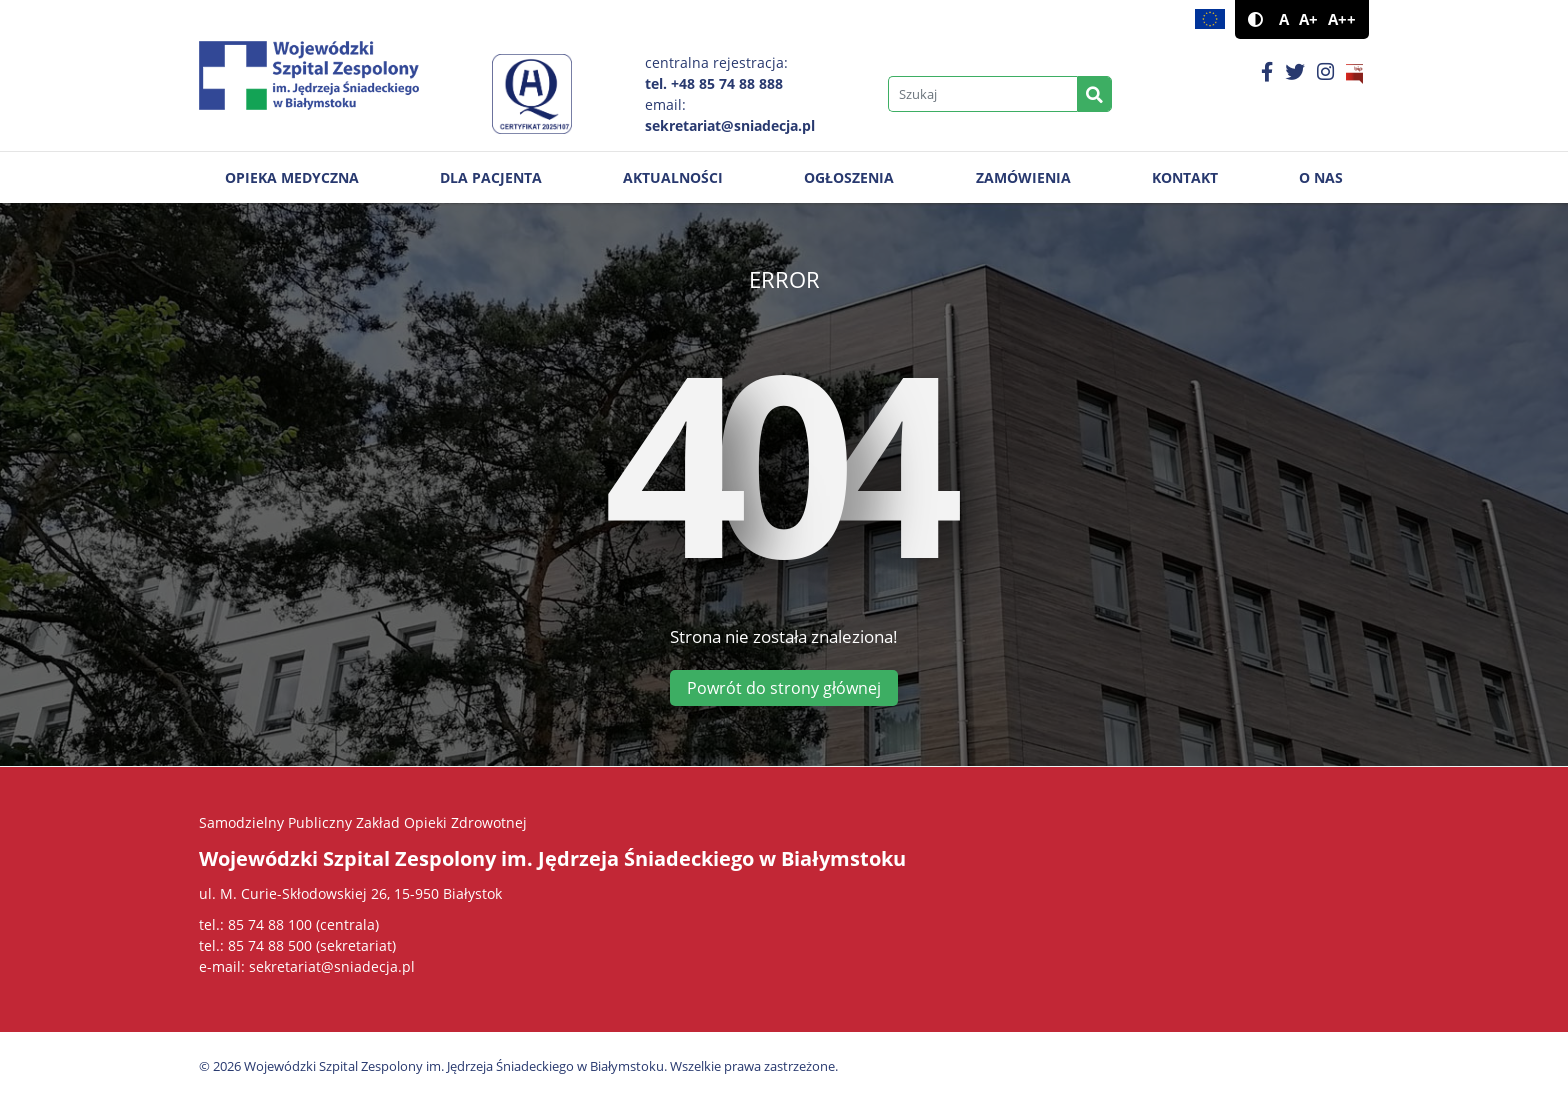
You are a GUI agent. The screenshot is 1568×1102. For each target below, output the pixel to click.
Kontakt (1185, 177)
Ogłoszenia (849, 177)
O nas (1321, 177)
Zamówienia (1023, 177)
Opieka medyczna (292, 177)
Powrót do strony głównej (784, 688)
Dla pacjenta (491, 177)
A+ (1308, 19)
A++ (1342, 19)
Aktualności (673, 177)
